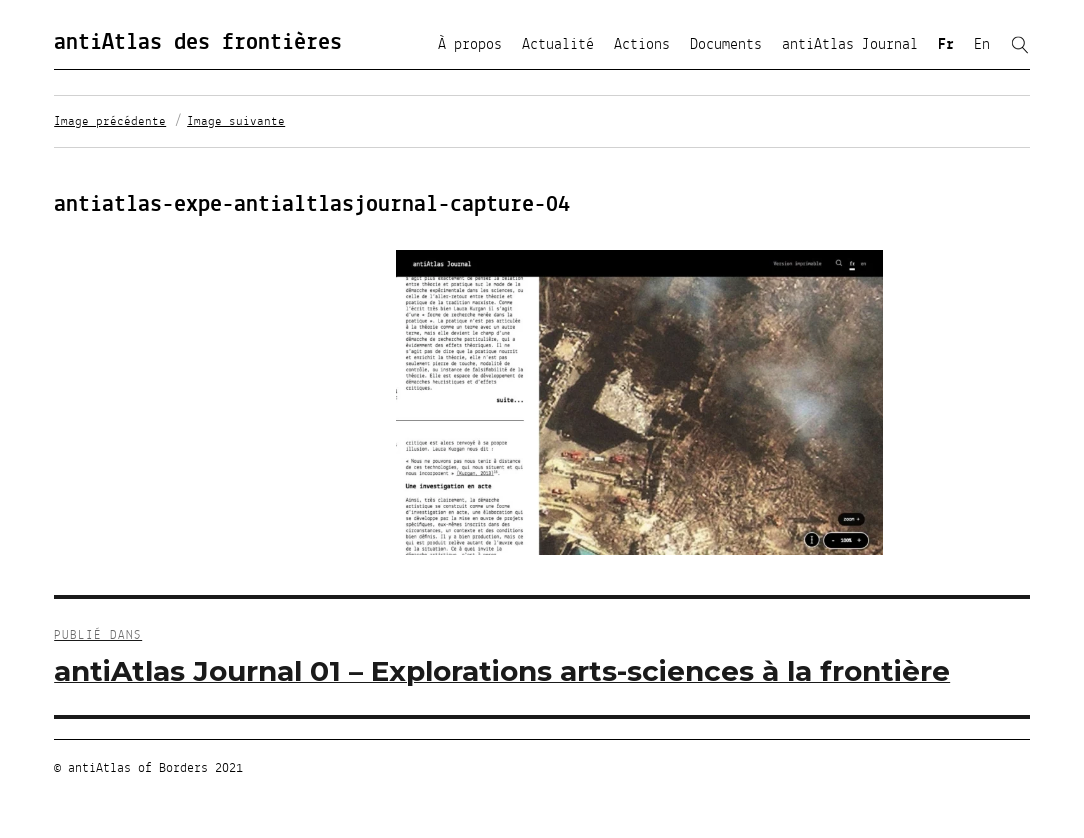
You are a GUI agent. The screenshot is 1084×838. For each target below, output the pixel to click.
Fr (946, 45)
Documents (726, 45)
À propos (470, 45)
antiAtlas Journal (850, 45)
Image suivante (236, 122)
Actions (642, 45)
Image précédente (110, 122)
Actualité (558, 45)
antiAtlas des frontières (198, 43)
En (982, 45)
